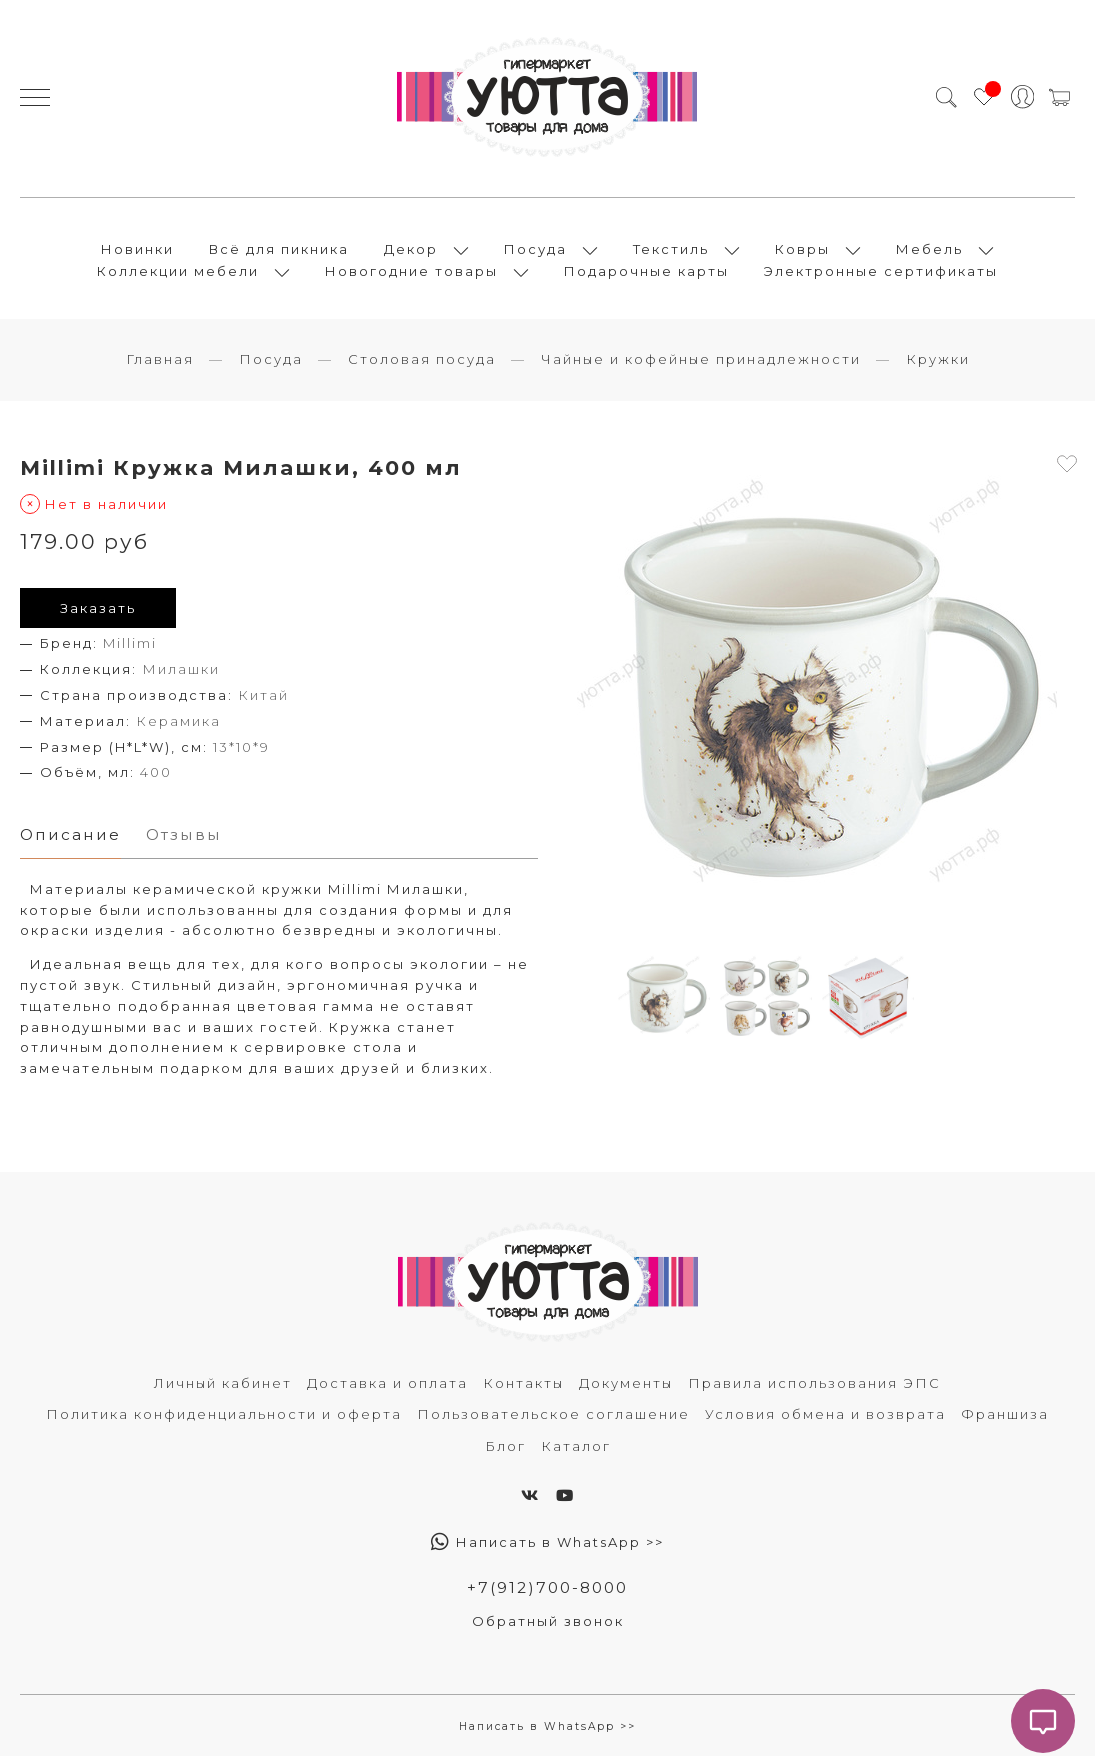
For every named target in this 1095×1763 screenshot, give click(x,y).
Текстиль (671, 252)
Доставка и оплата (387, 1389)
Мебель (929, 252)
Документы (626, 1389)
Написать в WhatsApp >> (547, 1549)
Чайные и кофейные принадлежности (701, 365)
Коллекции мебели (178, 274)
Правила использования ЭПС (814, 1389)
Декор (411, 252)
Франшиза (1005, 1421)
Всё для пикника (279, 252)
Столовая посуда (422, 365)
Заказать (98, 614)
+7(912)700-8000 (548, 1594)
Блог (505, 1452)
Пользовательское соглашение (553, 1421)
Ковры (802, 252)
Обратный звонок (548, 1627)
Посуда (535, 252)
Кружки (938, 365)
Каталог (576, 1452)
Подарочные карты (646, 274)
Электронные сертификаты (881, 274)
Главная (160, 365)
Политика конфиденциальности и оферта (224, 1421)
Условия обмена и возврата (825, 1421)
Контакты (523, 1389)
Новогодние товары (411, 274)
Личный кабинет (223, 1389)
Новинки (137, 252)
